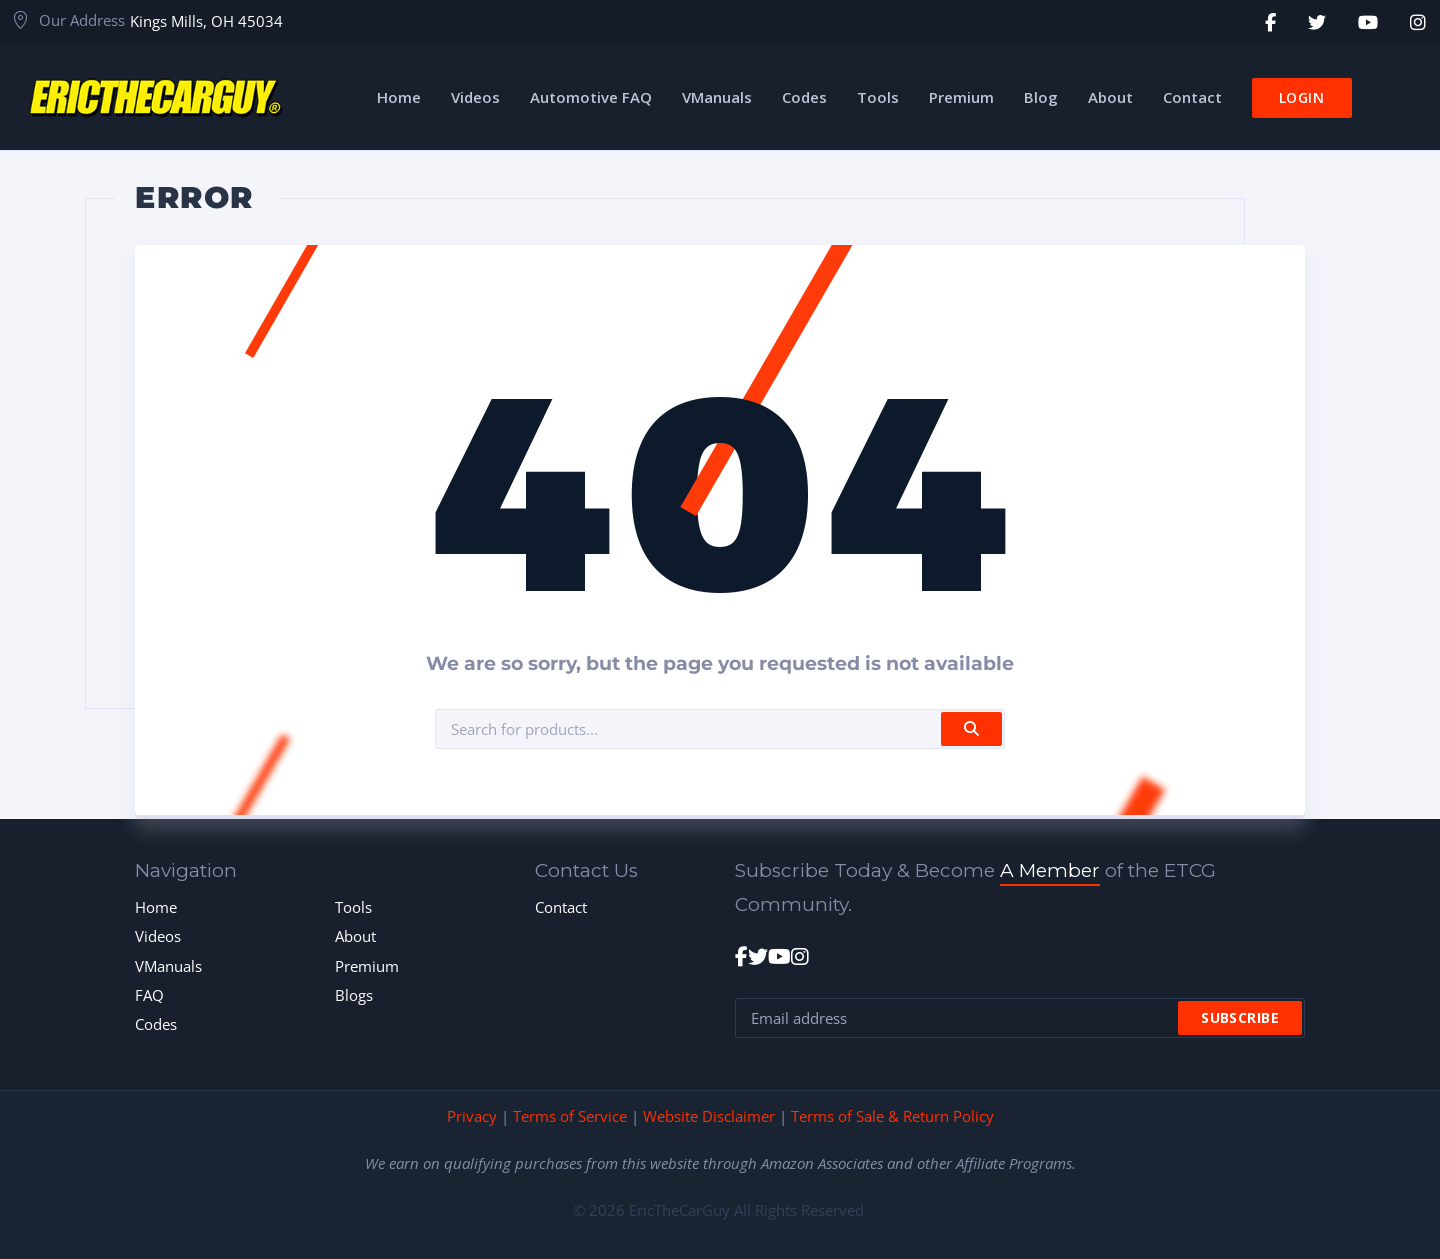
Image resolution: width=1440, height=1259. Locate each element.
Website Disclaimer (709, 1116)
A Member (1050, 870)
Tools (353, 907)
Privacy (472, 1116)
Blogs (354, 995)
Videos (158, 936)
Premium (367, 966)
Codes (156, 1024)
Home (156, 907)
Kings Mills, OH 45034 (206, 21)
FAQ (149, 995)
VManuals (168, 966)
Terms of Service (570, 1116)
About (355, 936)
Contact (561, 907)
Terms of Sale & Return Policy (892, 1116)
